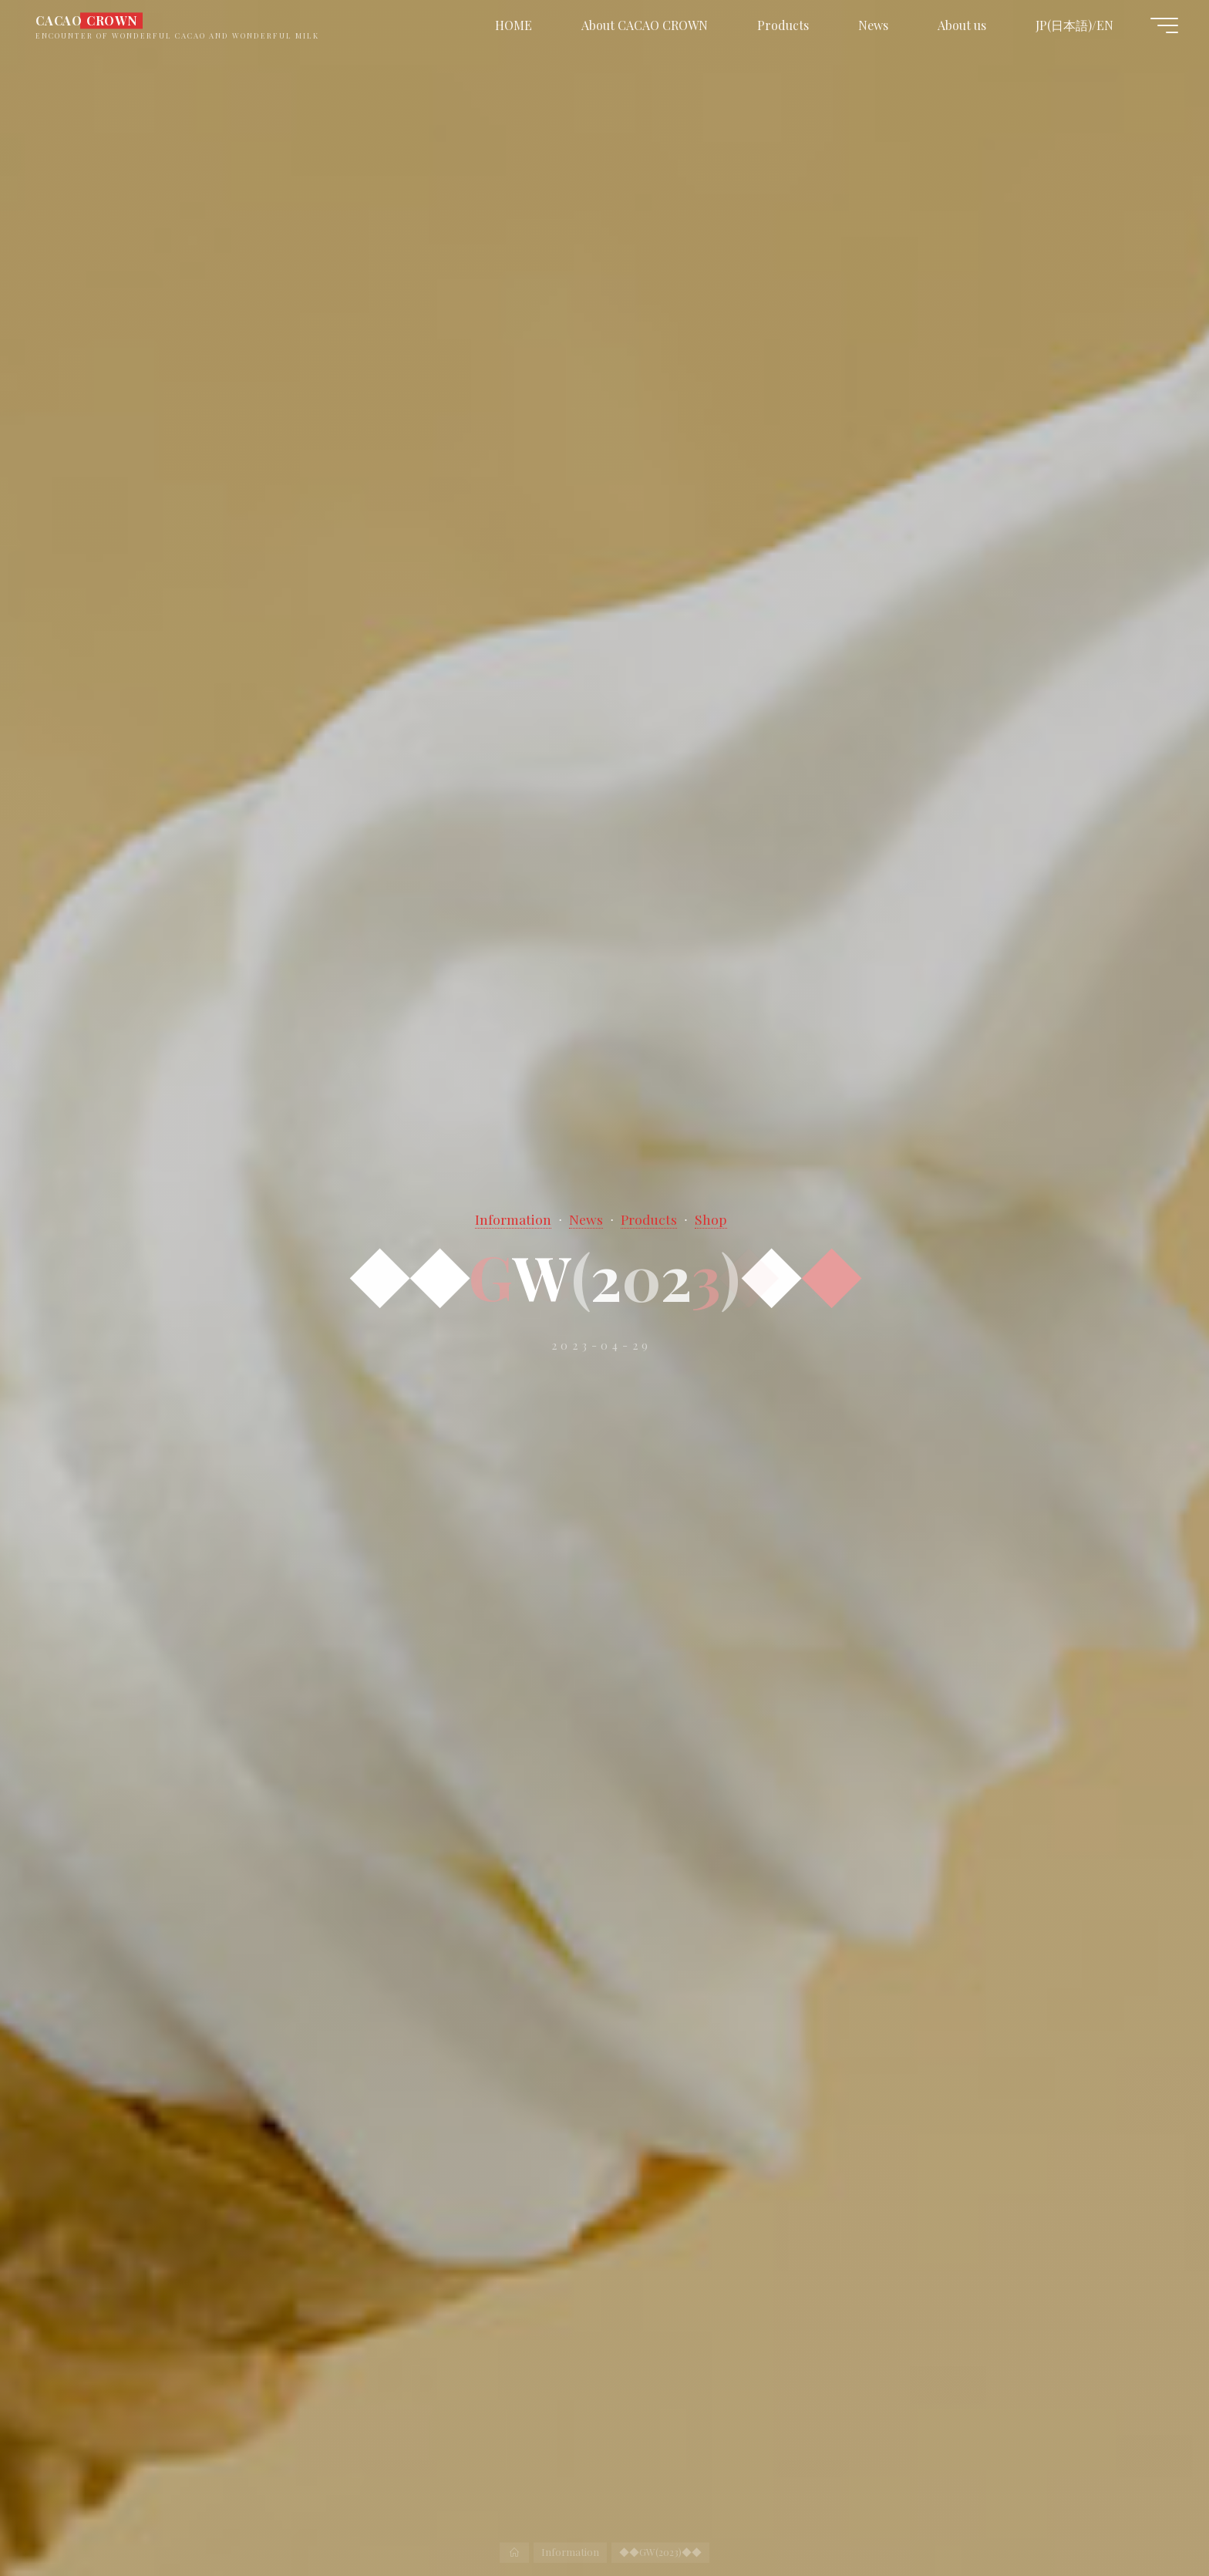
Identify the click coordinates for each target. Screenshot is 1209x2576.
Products (649, 1219)
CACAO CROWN (86, 20)
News (586, 1219)
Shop (711, 1219)
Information (513, 1219)
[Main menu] (1164, 25)
